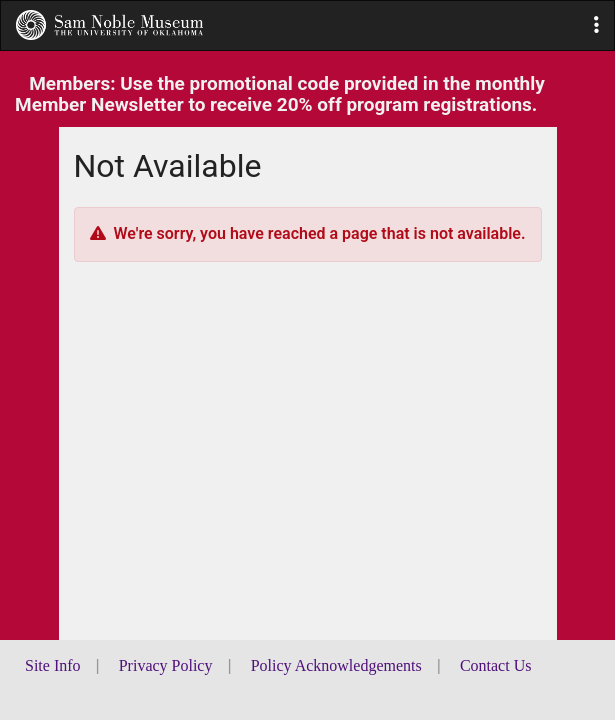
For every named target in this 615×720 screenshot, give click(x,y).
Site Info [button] (53, 665)
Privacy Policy (166, 665)
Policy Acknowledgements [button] (336, 665)
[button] (596, 25)
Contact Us (496, 665)
